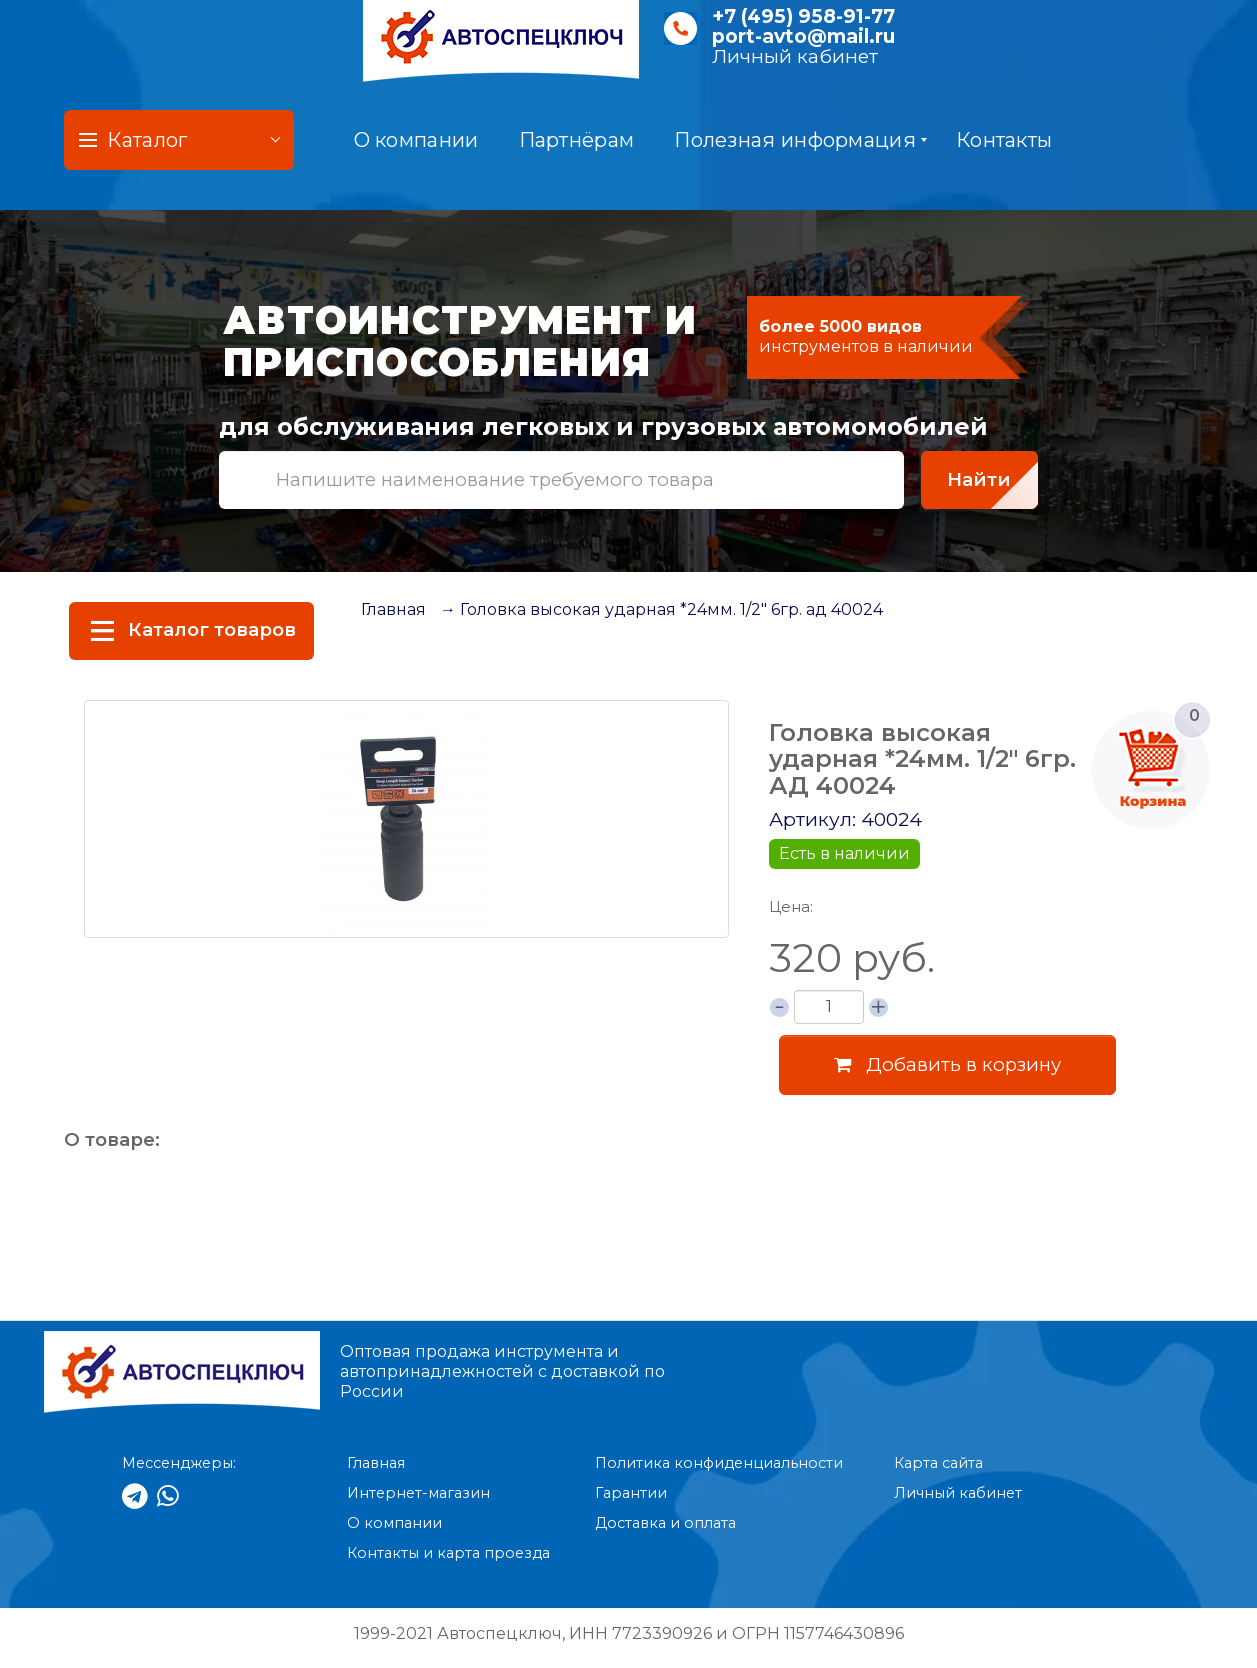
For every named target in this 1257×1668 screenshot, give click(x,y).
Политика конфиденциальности (719, 1463)
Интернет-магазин (418, 1493)
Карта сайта (938, 1463)
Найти (979, 479)
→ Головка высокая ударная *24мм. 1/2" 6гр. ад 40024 (661, 609)
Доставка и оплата (665, 1523)
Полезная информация (800, 140)
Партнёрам (577, 140)
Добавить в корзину (947, 1064)
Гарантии (631, 1493)
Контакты (1004, 140)
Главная (393, 609)
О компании (416, 140)
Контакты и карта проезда (448, 1553)
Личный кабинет (795, 56)
